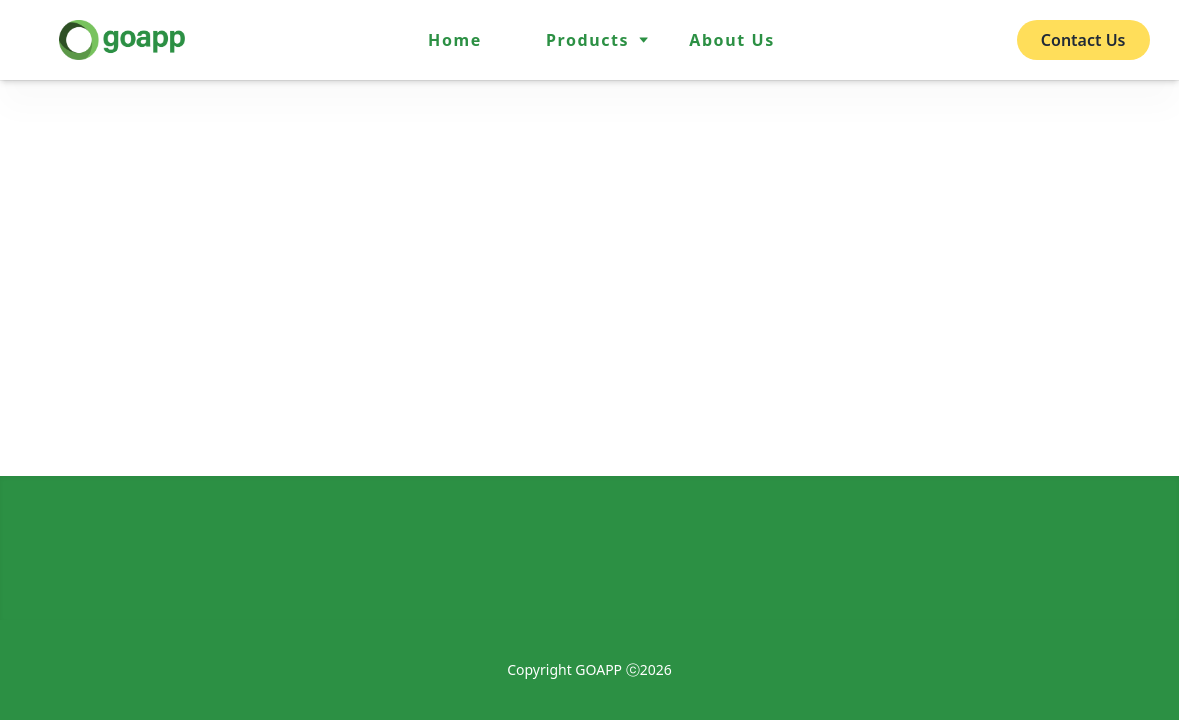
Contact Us (1083, 40)
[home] (121, 40)
